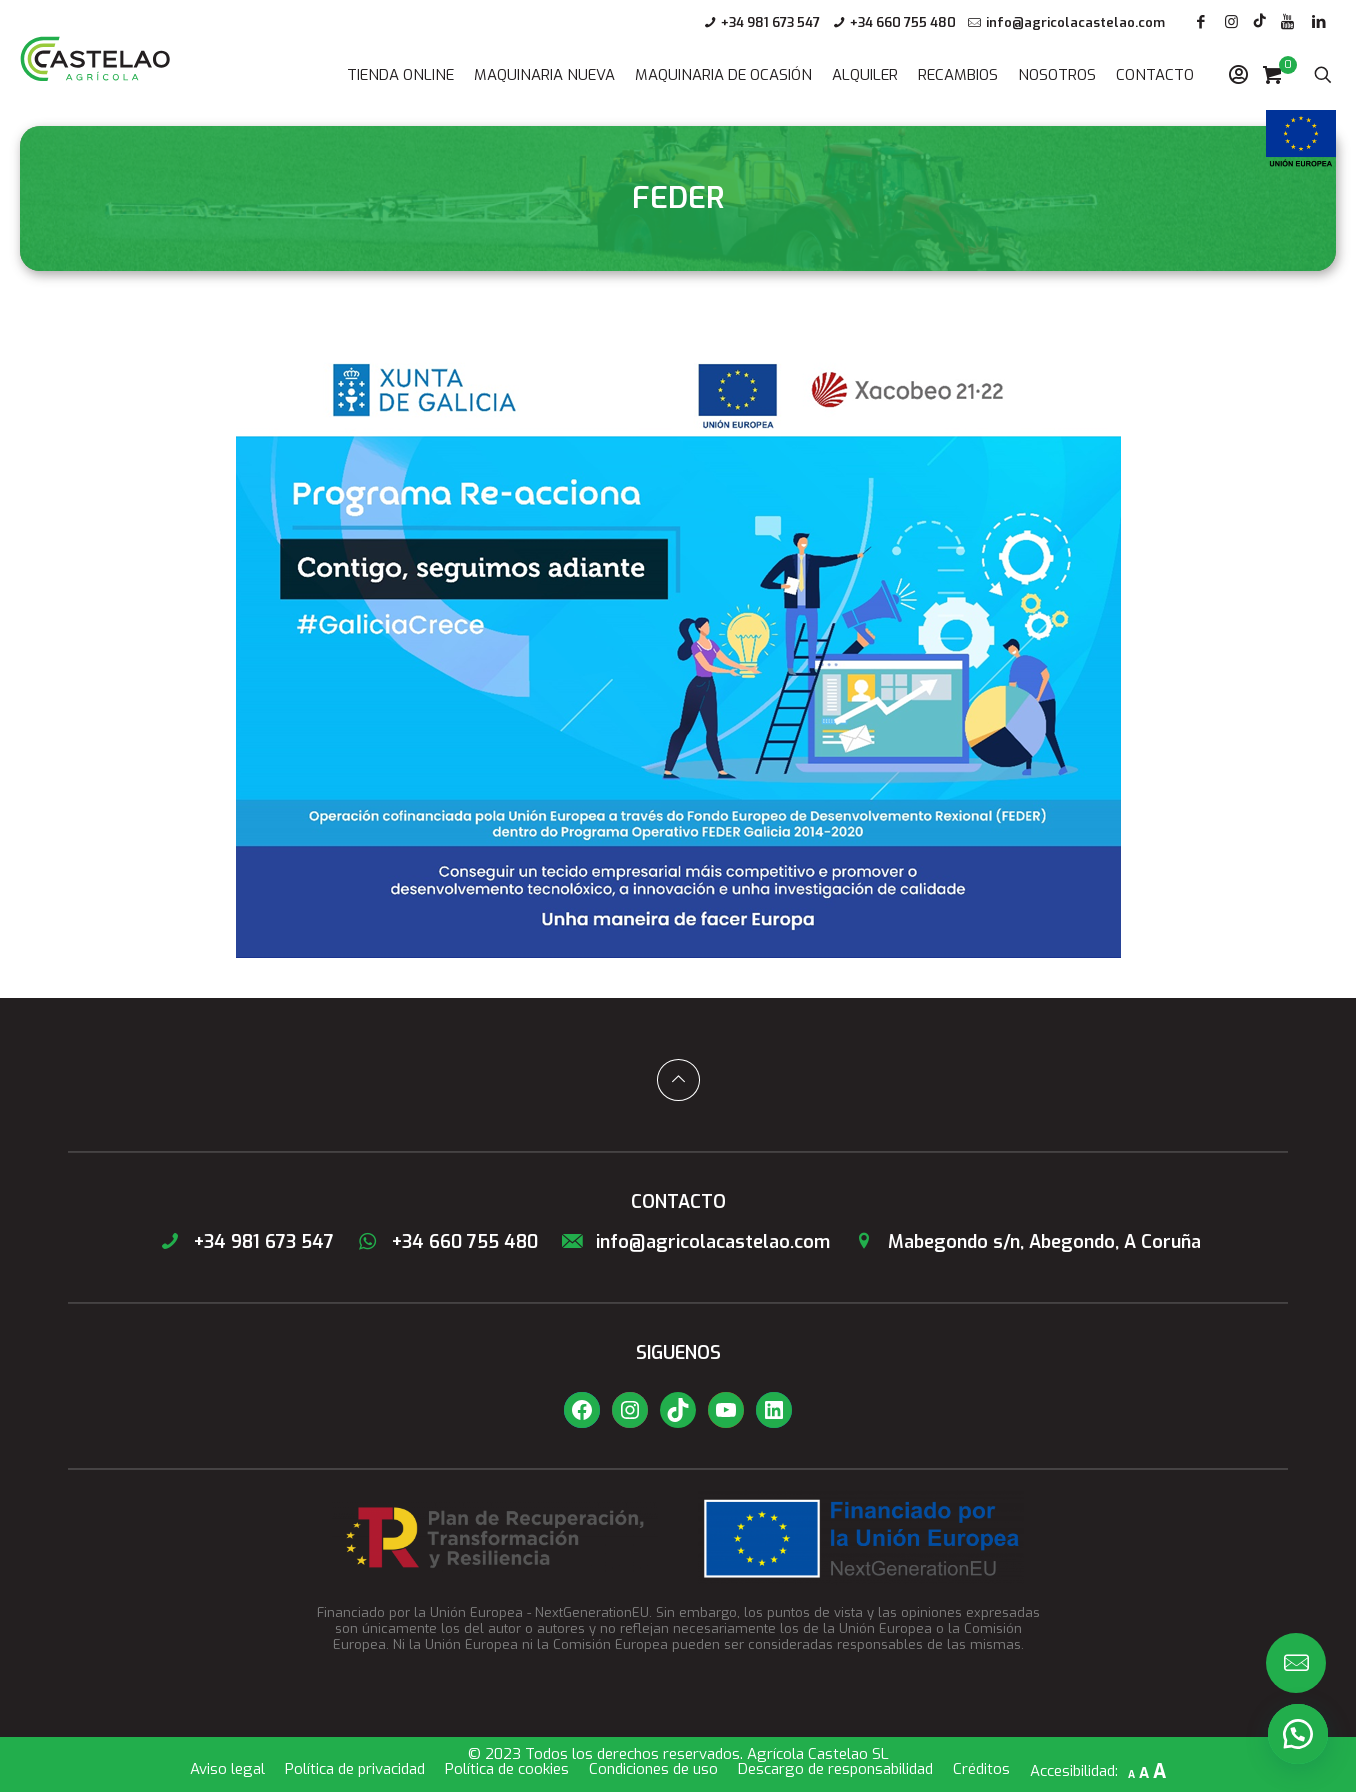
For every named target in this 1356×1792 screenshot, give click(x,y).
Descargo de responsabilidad (835, 1769)
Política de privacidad (355, 1769)
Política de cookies (507, 1769)
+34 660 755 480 (903, 22)
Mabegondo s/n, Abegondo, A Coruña (1025, 1242)
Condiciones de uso (653, 1769)
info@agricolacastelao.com (1075, 22)
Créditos (981, 1769)
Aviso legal (227, 1769)
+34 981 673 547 (770, 22)
